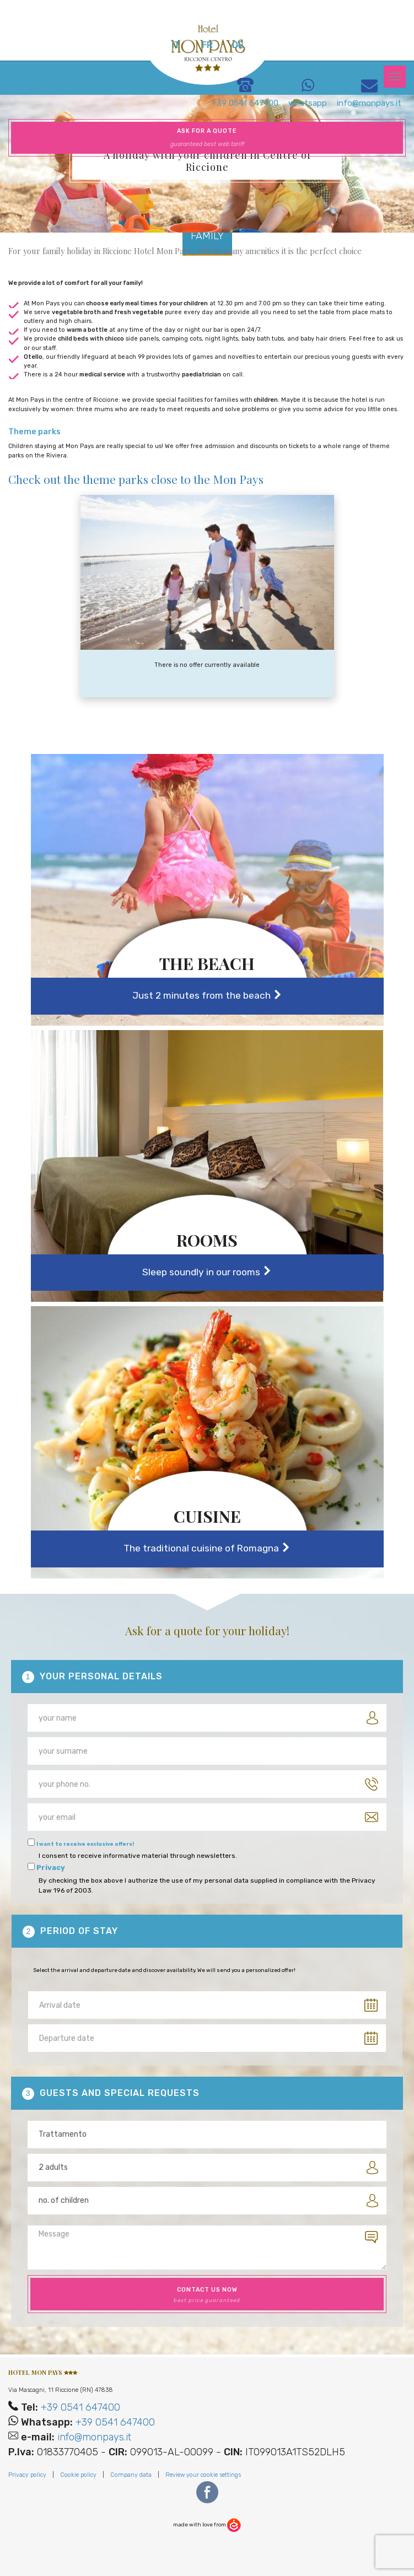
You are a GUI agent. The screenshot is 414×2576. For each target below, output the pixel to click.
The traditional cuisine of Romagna (207, 1548)
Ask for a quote (207, 137)
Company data (131, 2474)
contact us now (207, 2295)
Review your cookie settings (203, 2474)
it (176, 45)
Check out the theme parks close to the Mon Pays (136, 479)
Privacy (50, 1867)
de (238, 45)
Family (207, 236)
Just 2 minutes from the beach (207, 995)
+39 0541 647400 (80, 2407)
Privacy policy (27, 2474)
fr (207, 45)
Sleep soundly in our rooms (207, 1272)
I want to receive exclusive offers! (85, 1844)
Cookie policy (78, 2474)
